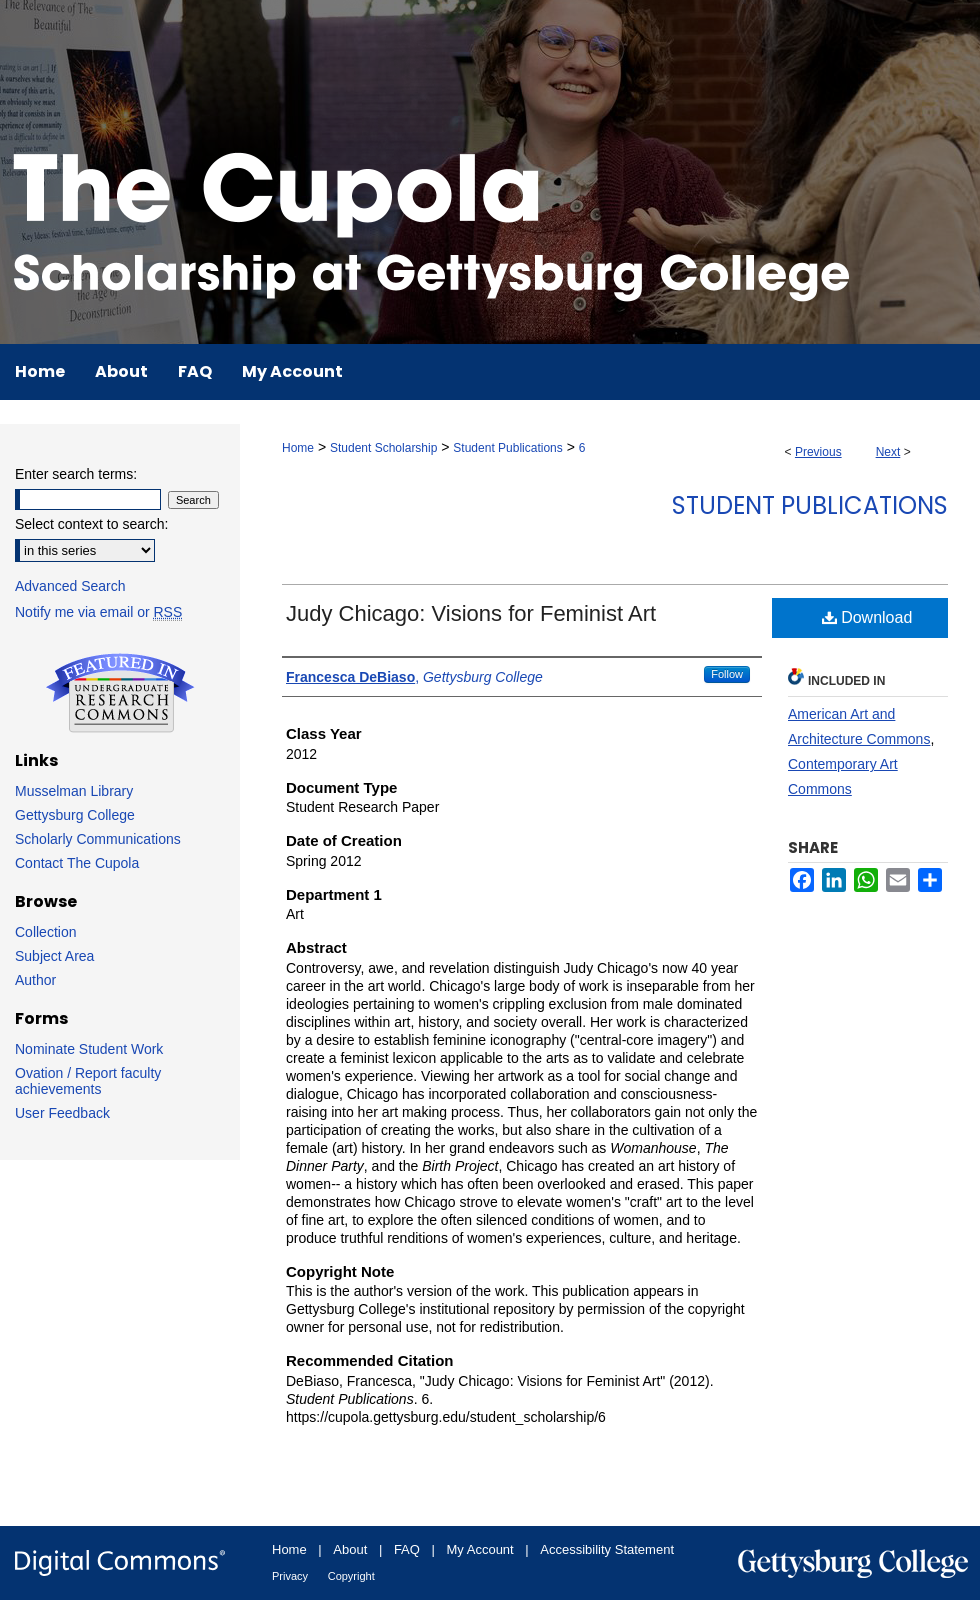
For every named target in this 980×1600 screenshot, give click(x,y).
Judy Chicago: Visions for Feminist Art (471, 613)
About (350, 1549)
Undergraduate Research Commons (120, 693)
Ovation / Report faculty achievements (88, 1081)
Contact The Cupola (77, 863)
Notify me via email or (98, 612)
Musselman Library (74, 791)
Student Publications (507, 448)
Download (867, 617)
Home (298, 448)
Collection (45, 932)
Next (888, 452)
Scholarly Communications (98, 839)
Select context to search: (91, 524)
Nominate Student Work (89, 1049)
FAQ (407, 1549)
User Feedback (62, 1113)
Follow (727, 674)
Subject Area (54, 956)
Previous (818, 452)
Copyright (351, 1576)
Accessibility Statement (607, 1549)
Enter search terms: (76, 474)
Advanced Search (70, 586)
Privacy (290, 1576)
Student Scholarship (383, 448)
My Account (480, 1549)
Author (35, 980)
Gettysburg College (75, 815)
